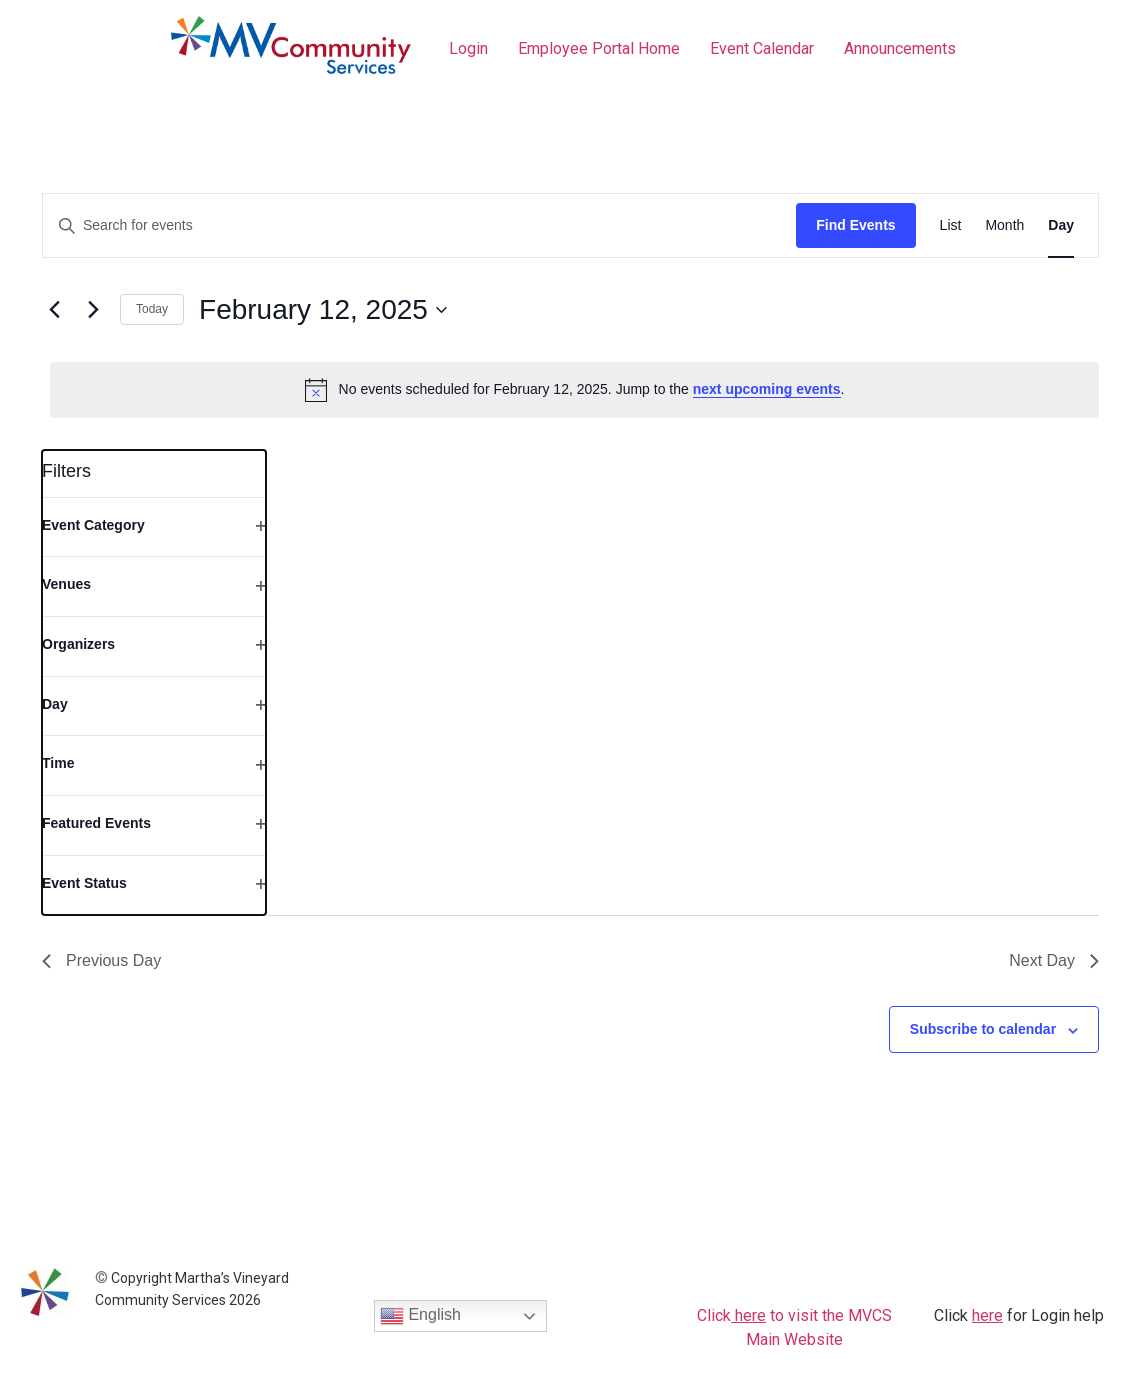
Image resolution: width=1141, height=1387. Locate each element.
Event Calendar (762, 48)
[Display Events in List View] (951, 225)
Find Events (855, 225)
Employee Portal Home (599, 48)
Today (152, 309)
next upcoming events (767, 389)
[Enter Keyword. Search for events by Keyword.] (419, 225)
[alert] (574, 390)
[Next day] (93, 310)
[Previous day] (54, 310)
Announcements (900, 48)
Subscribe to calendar (983, 1029)
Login (468, 48)
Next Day (1054, 960)
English (420, 1316)
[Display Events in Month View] (1004, 225)
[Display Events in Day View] (1061, 225)
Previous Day (101, 960)
